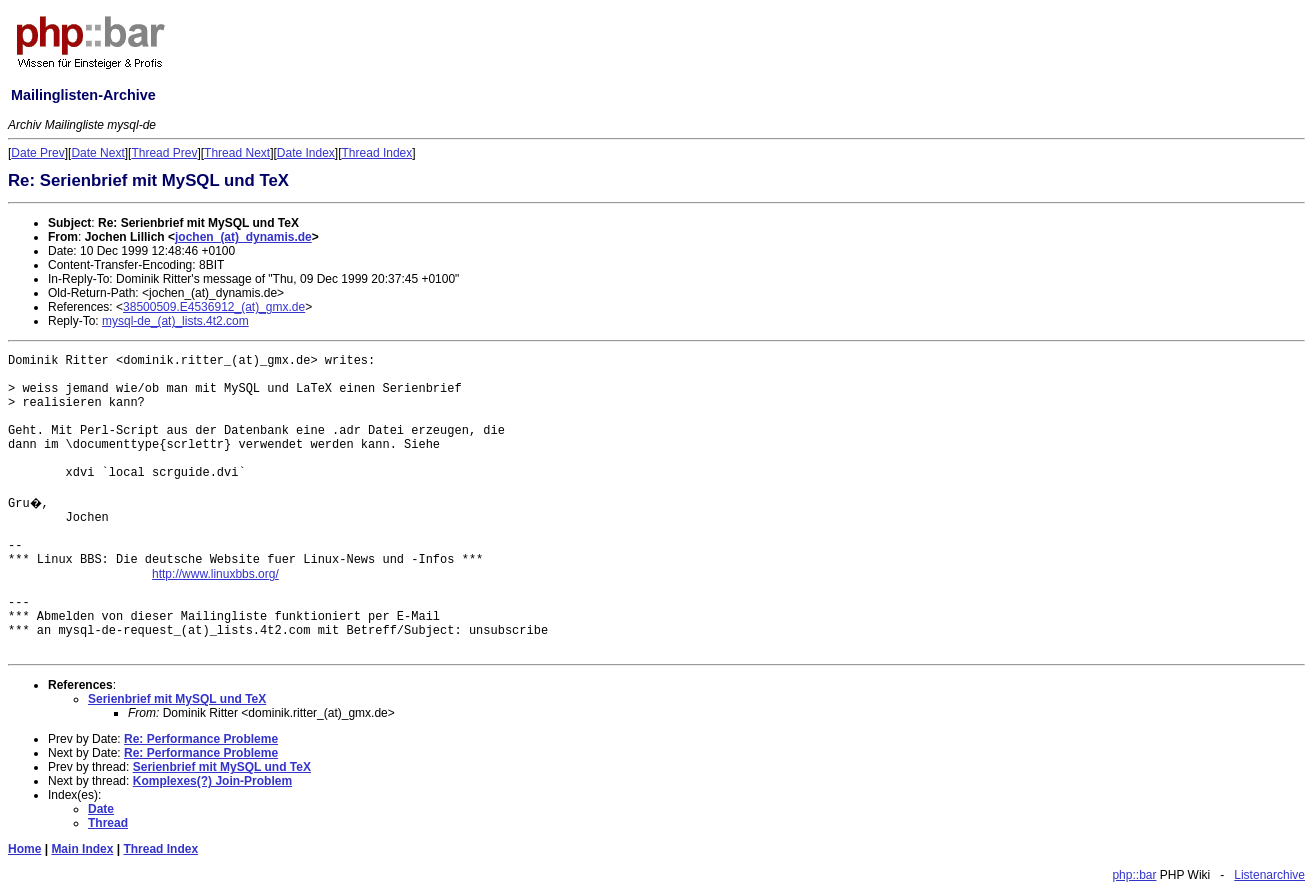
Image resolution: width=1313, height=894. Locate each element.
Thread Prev (164, 153)
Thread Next (237, 153)
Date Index (306, 153)
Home (24, 849)
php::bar (1134, 875)
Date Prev (37, 153)
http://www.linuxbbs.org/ (215, 574)
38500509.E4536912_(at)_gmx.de (214, 307)
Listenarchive (1269, 875)
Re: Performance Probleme (201, 739)
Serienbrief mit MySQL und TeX (177, 699)
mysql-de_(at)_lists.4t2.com (175, 321)
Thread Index (377, 153)
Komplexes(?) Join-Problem (212, 781)
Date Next (97, 153)
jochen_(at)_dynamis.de (243, 237)
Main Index (82, 849)
